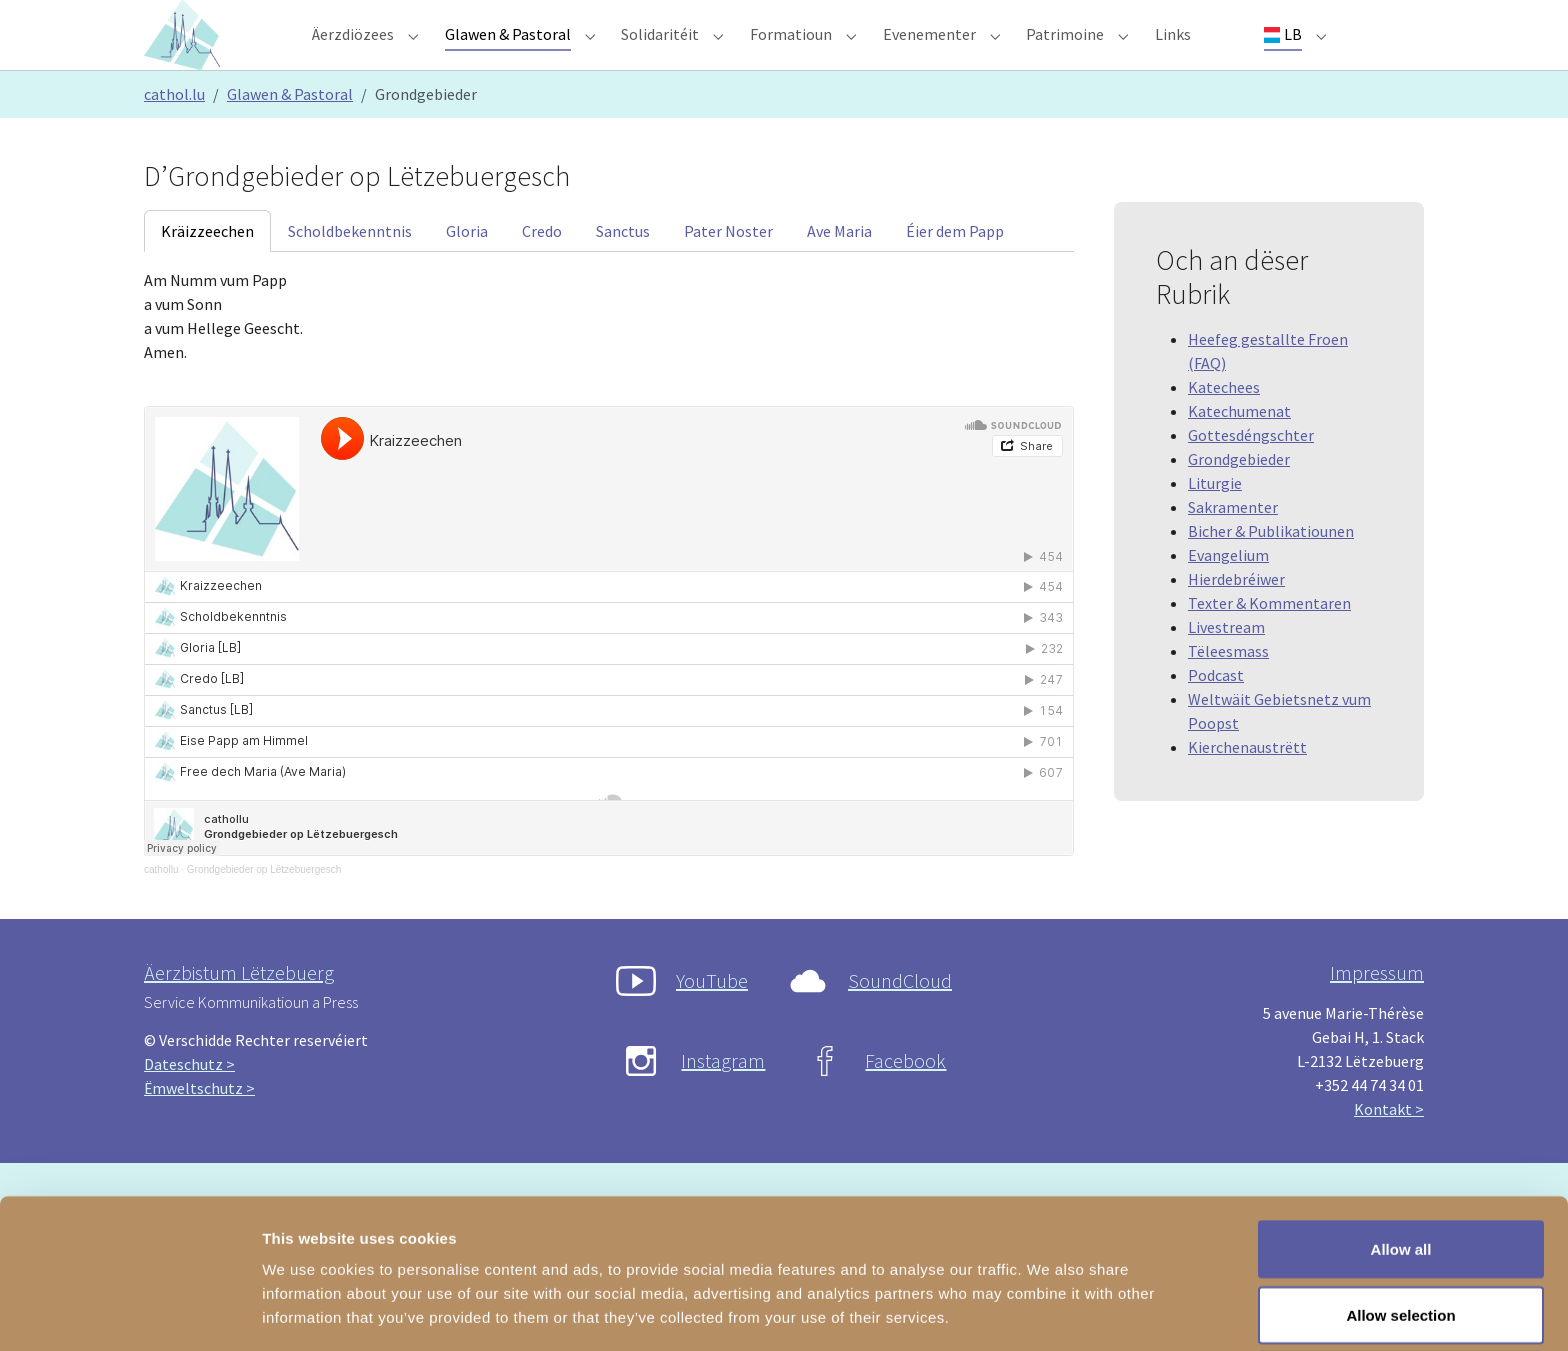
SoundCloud (900, 1020)
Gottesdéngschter (1251, 475)
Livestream (1226, 667)
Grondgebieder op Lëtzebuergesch (264, 909)
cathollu (161, 909)
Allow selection (1400, 1232)
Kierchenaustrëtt (1247, 787)
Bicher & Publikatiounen (1271, 571)
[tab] (207, 271)
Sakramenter (1233, 547)
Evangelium (1228, 595)
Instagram (723, 1100)
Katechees (1224, 427)
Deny (1401, 1297)
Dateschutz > (189, 1104)
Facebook (905, 1100)
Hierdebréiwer (1236, 619)
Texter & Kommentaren (1269, 643)
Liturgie (1215, 523)
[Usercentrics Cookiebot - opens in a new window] (129, 1312)
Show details (1049, 1299)
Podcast (1216, 715)
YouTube (712, 1020)
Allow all (1401, 1166)
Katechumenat (1239, 451)
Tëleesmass (1228, 691)
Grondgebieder (1239, 499)
